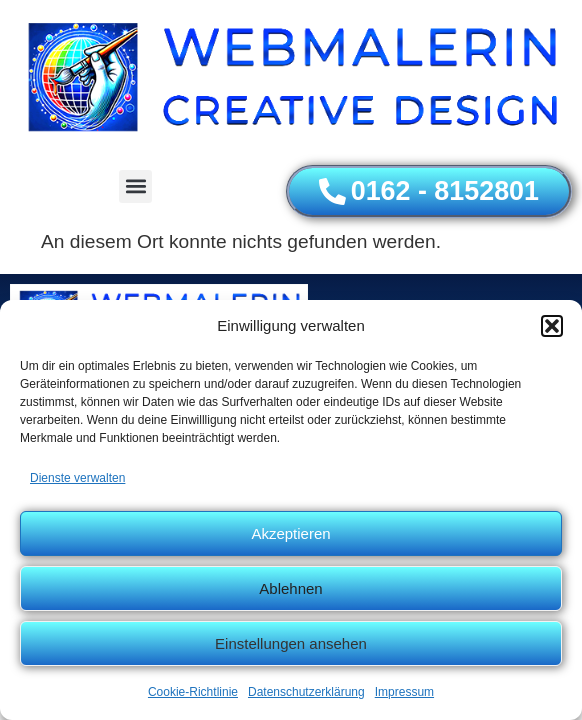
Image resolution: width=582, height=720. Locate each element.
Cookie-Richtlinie (193, 692)
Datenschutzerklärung (306, 692)
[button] (552, 326)
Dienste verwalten (77, 478)
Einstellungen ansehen (291, 643)
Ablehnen (290, 588)
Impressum (404, 692)
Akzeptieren (290, 533)
